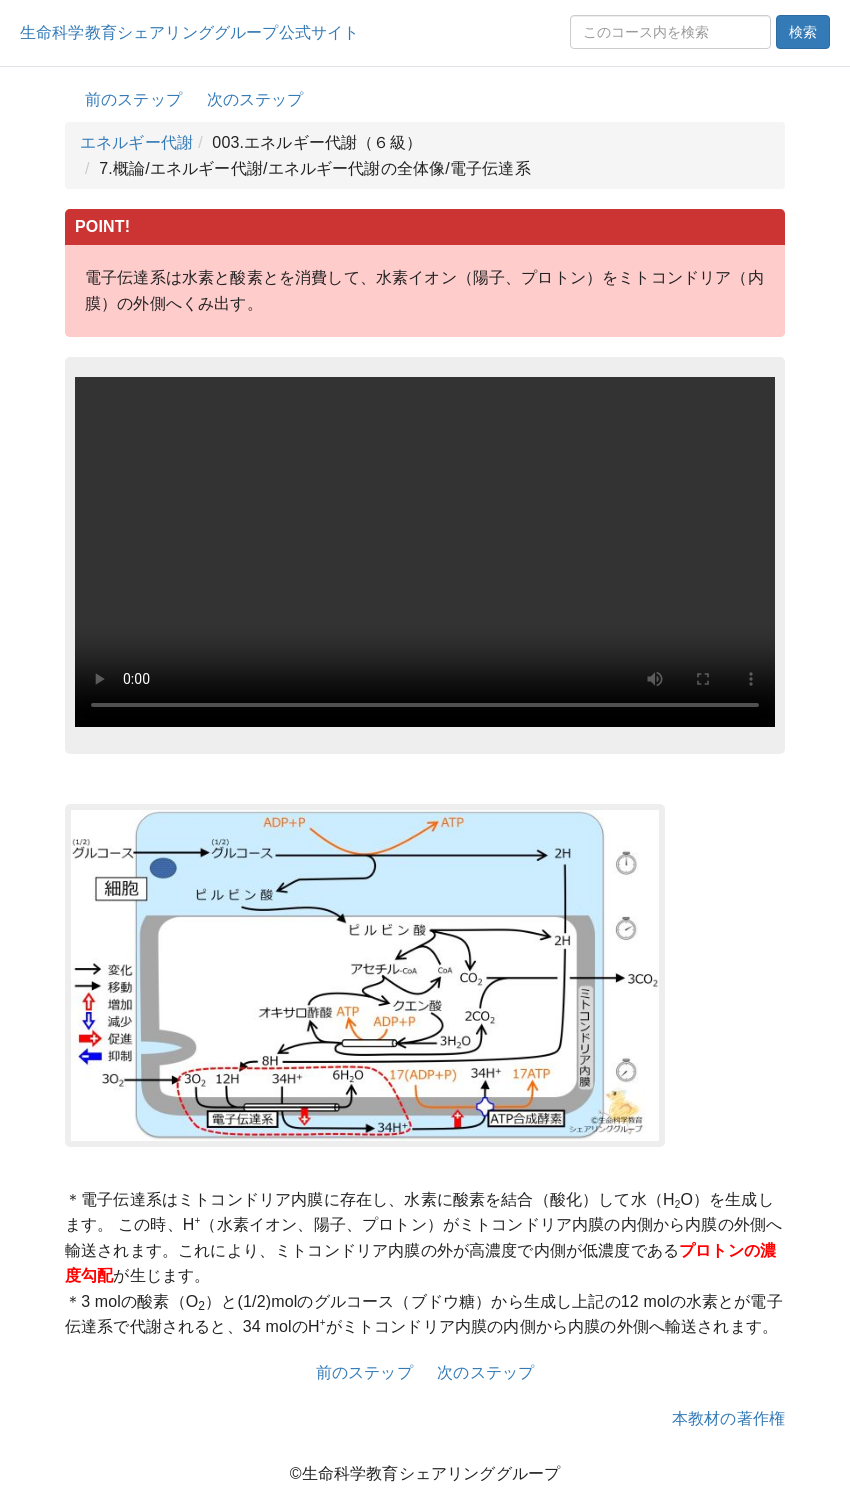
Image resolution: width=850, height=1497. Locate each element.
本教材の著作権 (728, 1418)
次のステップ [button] (255, 99)
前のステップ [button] (133, 99)
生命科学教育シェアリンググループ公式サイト (189, 32)
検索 (803, 32)
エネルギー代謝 (136, 142)
